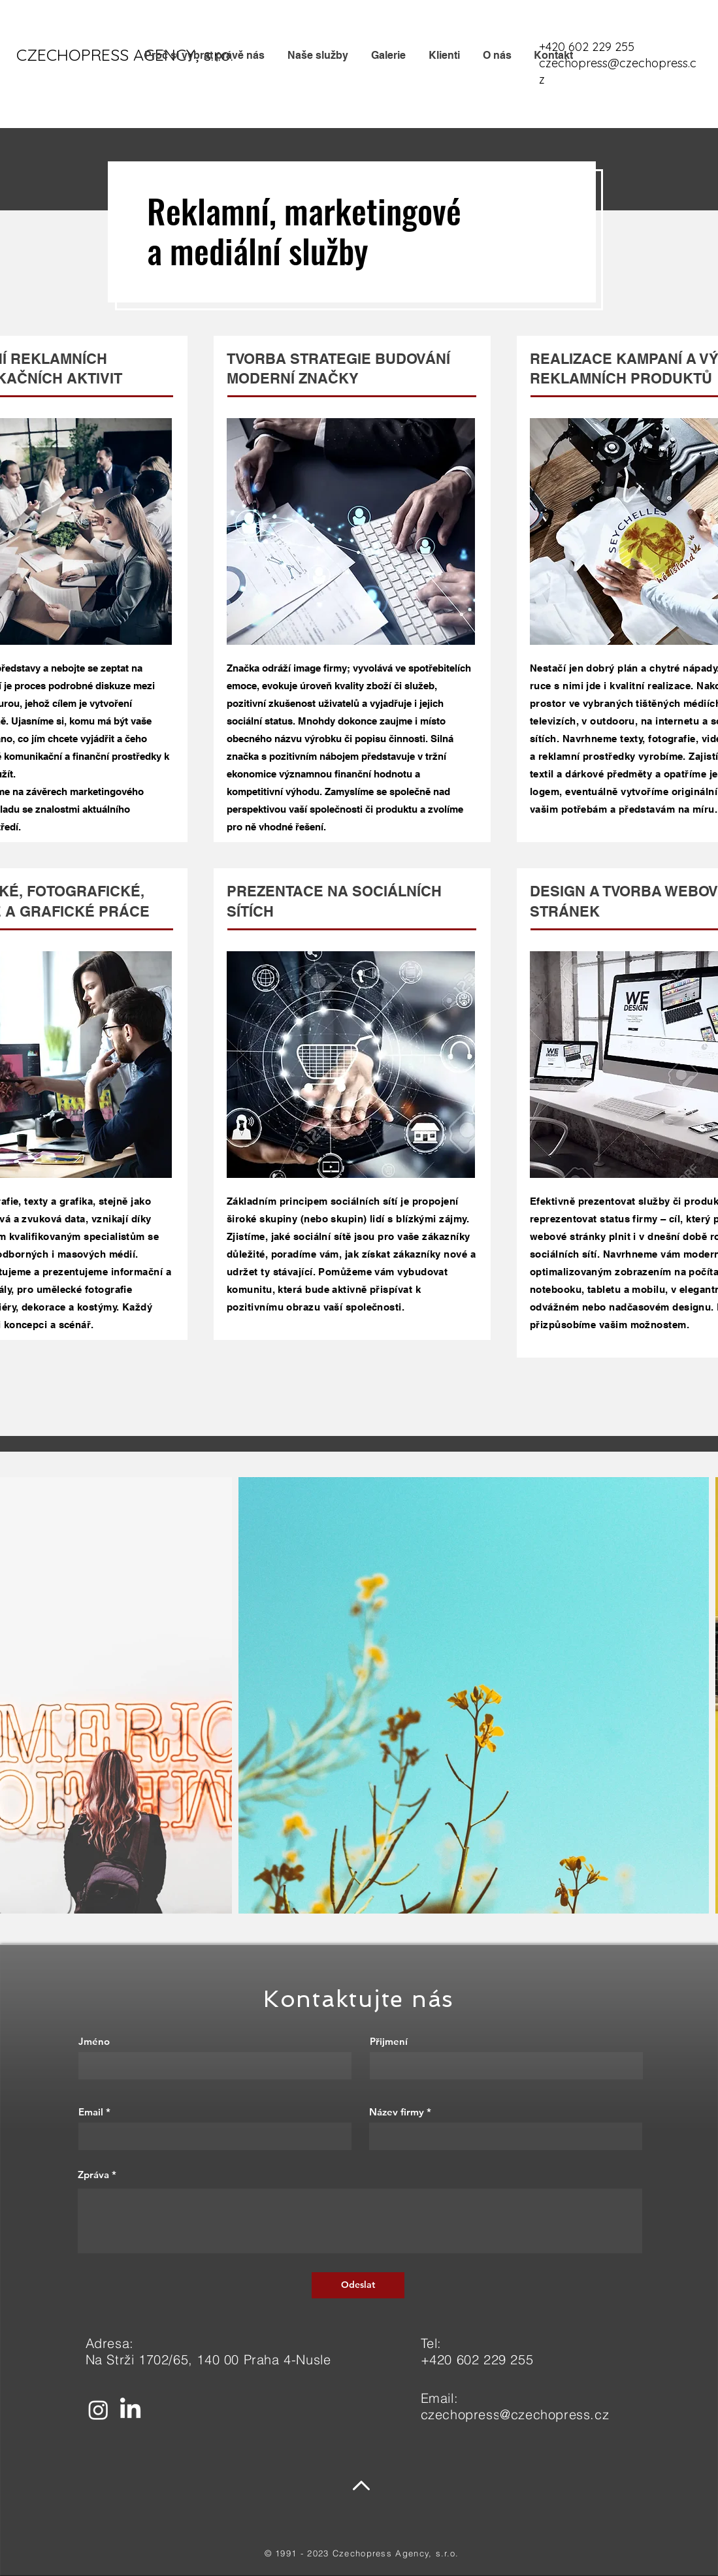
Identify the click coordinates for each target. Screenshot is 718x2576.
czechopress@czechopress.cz (515, 2414)
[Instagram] (98, 2409)
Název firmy (396, 2112)
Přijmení (389, 2041)
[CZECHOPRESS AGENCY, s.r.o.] (124, 54)
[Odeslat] (358, 2285)
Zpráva (93, 2174)
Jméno (94, 2041)
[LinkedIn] (130, 2409)
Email (90, 2112)
